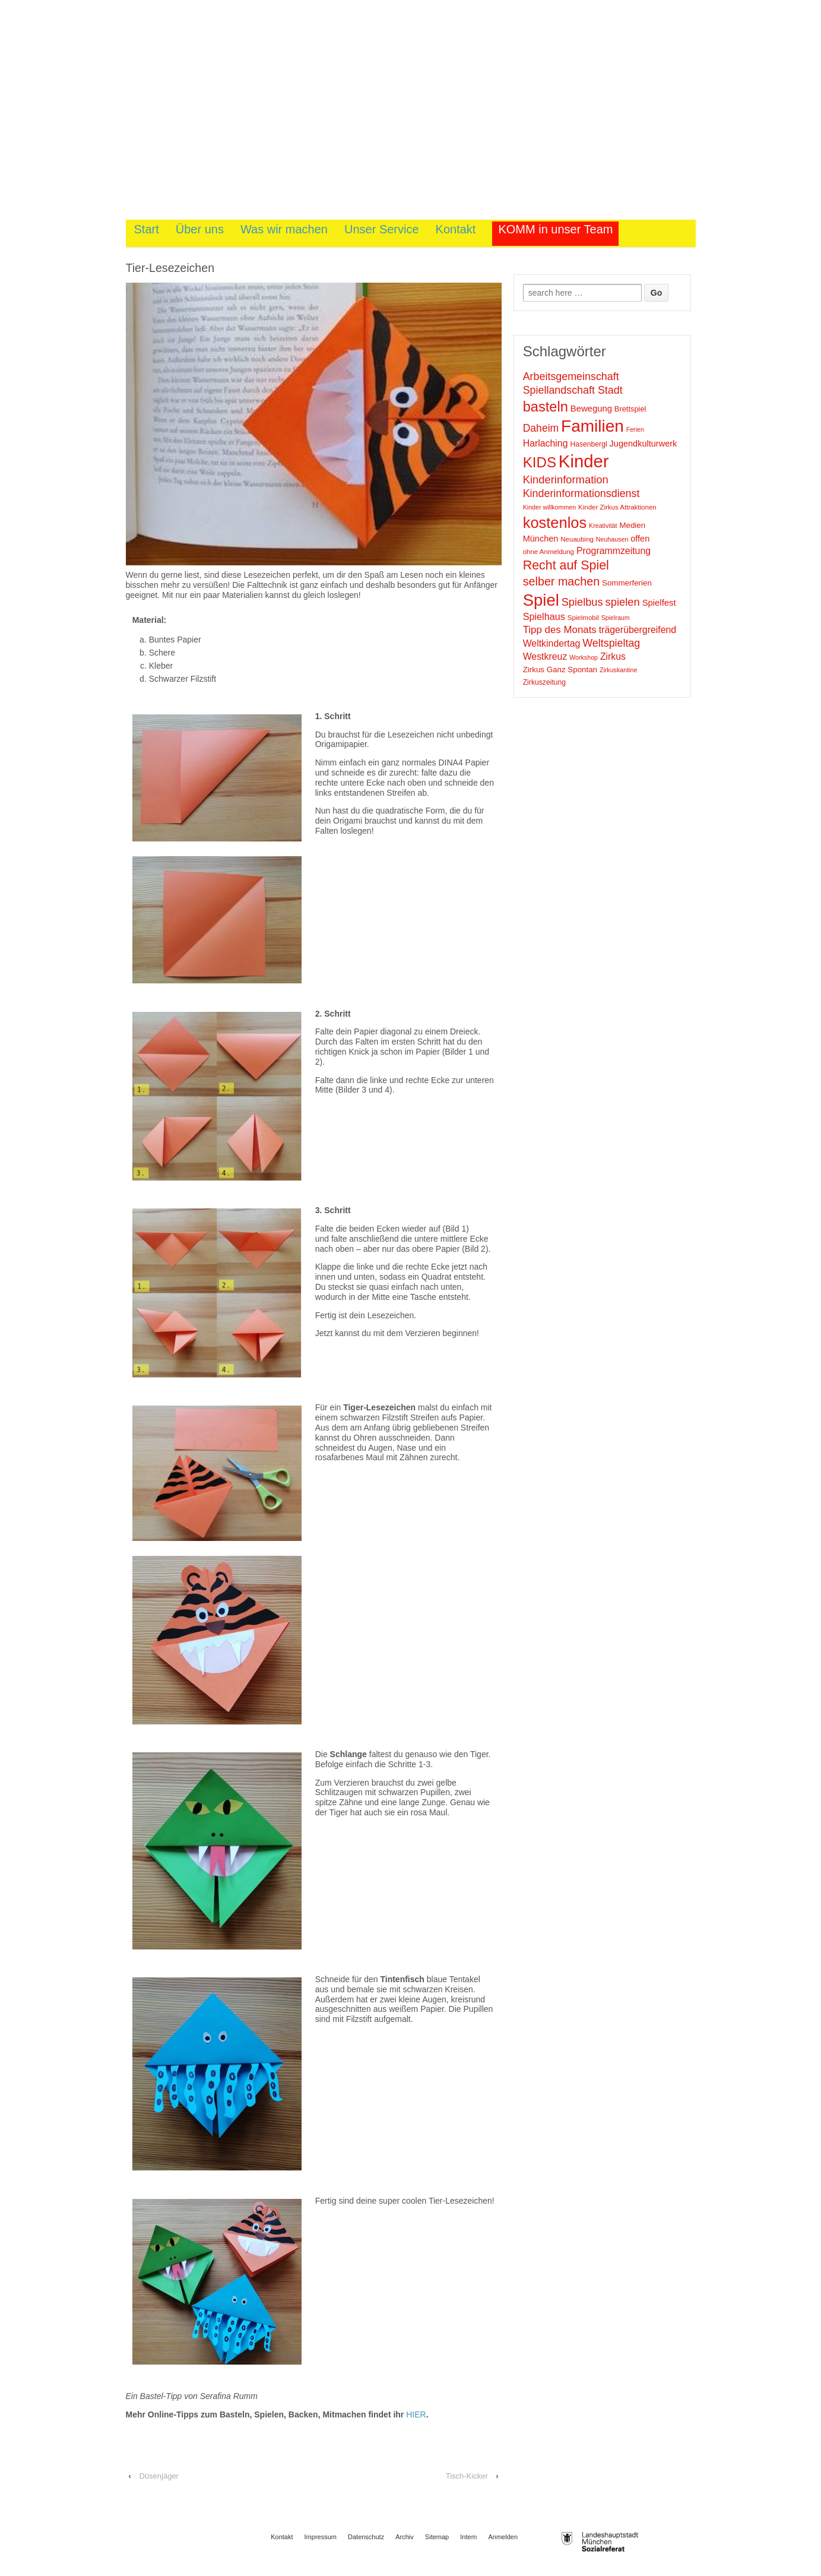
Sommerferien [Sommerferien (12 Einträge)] (627, 582)
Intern (468, 2536)
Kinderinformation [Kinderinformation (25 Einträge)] (565, 479)
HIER (416, 2414)
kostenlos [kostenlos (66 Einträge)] (555, 522)
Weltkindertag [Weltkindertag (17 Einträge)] (552, 643)
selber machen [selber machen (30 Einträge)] (561, 581)
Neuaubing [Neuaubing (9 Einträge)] (577, 539)
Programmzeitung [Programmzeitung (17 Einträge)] (613, 551)
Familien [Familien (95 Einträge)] (592, 426)
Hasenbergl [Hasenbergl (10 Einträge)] (588, 444)
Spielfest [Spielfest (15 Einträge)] (659, 602)
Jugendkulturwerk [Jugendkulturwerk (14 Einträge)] (643, 443)
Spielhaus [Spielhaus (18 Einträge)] (544, 616)
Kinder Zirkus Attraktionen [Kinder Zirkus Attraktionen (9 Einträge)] (617, 507)
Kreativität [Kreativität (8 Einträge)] (603, 525)
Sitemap (437, 2536)
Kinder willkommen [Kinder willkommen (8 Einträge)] (549, 507)
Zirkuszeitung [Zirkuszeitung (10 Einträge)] (544, 682)
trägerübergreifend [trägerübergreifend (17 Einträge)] (637, 630)
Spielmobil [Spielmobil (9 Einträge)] (583, 617)
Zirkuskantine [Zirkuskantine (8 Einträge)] (618, 669)
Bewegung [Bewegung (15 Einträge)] (591, 408)
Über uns (200, 229)
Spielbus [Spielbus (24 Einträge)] (582, 602)
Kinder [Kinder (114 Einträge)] (584, 461)
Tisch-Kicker (467, 2475)
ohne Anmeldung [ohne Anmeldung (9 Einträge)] (548, 551)
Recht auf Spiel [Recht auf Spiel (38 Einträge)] (566, 565)
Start (146, 229)
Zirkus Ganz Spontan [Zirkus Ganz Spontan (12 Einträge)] (560, 669)
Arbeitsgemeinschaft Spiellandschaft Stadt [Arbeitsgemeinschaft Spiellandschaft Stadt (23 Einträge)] (573, 383)
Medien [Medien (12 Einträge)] (632, 525)
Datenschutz (366, 2536)
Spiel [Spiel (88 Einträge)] (541, 600)
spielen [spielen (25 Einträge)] (622, 602)
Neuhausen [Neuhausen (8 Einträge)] (612, 539)
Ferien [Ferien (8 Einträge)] (635, 429)
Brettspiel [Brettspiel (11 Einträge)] (630, 408)
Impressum (321, 2536)
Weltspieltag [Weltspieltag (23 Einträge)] (611, 643)
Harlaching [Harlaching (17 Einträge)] (545, 443)
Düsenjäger (159, 2475)
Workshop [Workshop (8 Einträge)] (583, 657)
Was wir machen (284, 229)
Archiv (404, 2536)
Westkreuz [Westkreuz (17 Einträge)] (545, 656)
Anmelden (503, 2536)
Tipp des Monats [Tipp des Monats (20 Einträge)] (560, 629)
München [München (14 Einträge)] (541, 538)
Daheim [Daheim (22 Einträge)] (541, 428)
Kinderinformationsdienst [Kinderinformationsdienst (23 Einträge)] (581, 493)
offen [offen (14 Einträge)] (639, 538)
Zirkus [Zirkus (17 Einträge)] (613, 656)
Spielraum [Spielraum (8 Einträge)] (615, 617)
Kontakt (456, 229)
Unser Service (381, 229)
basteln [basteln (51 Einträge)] (545, 406)
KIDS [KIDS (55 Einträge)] (539, 462)
